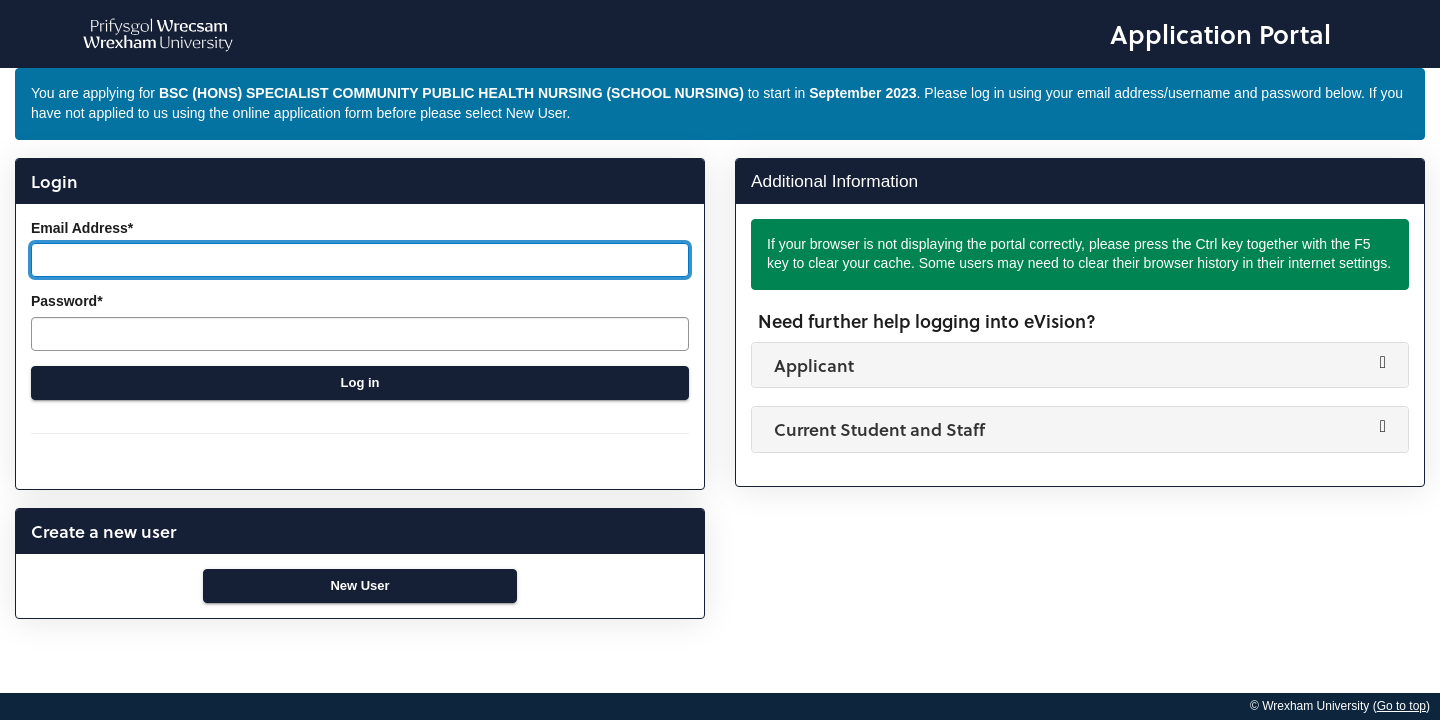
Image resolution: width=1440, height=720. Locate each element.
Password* (67, 301)
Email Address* (82, 228)
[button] (1080, 365)
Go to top (1401, 706)
